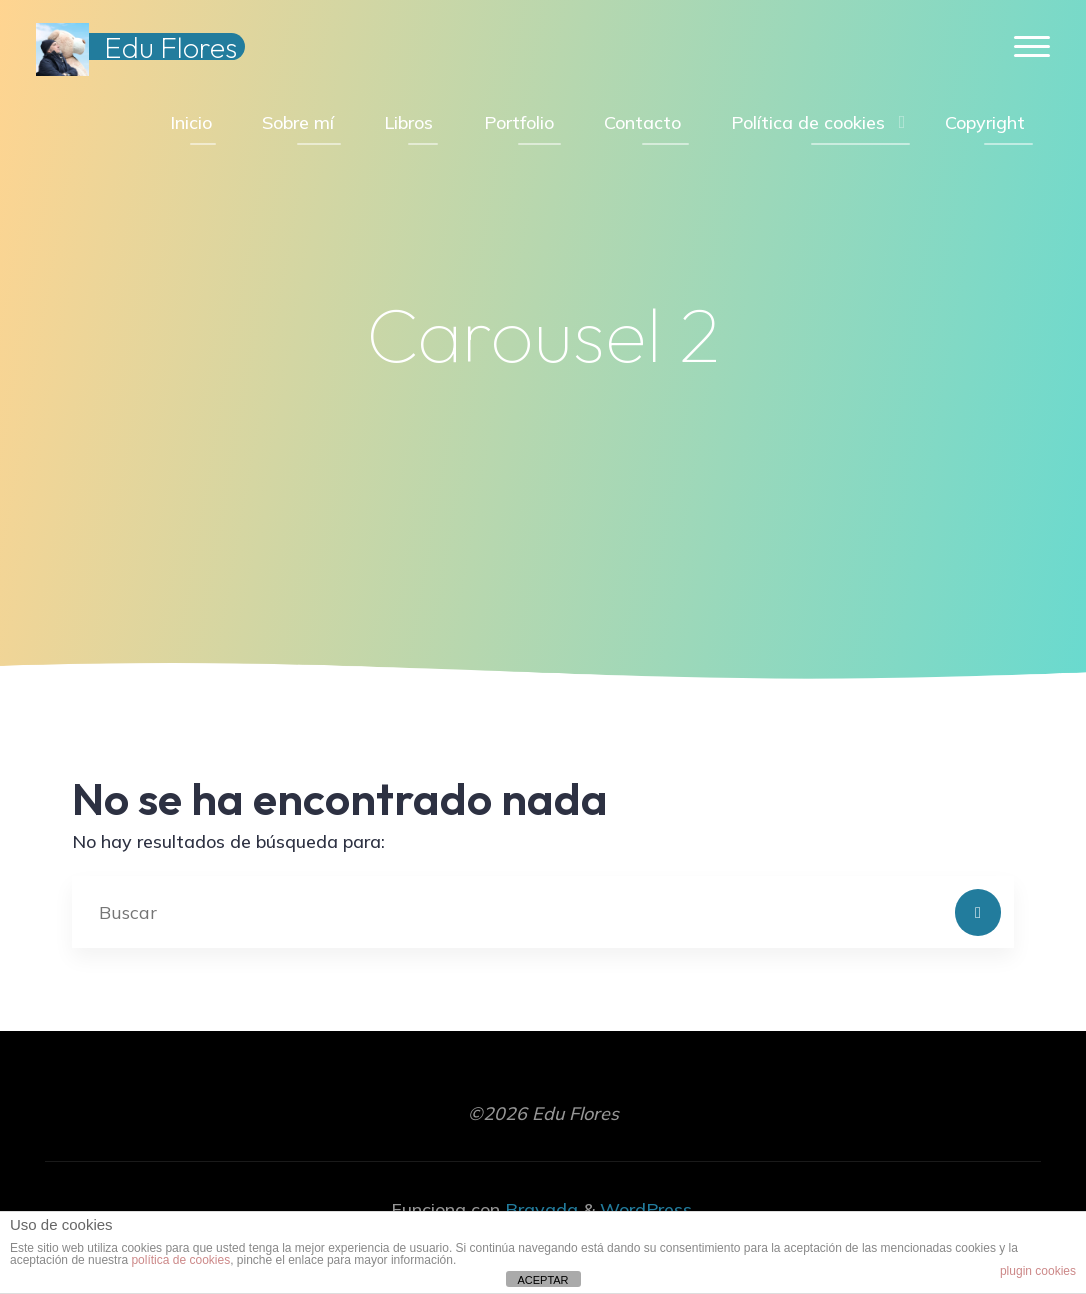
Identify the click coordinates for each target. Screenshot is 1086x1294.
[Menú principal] (1032, 47)
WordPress (646, 1209)
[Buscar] (978, 912)
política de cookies (180, 1260)
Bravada (539, 1209)
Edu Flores (170, 47)
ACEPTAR (542, 1280)
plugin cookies (1038, 1271)
